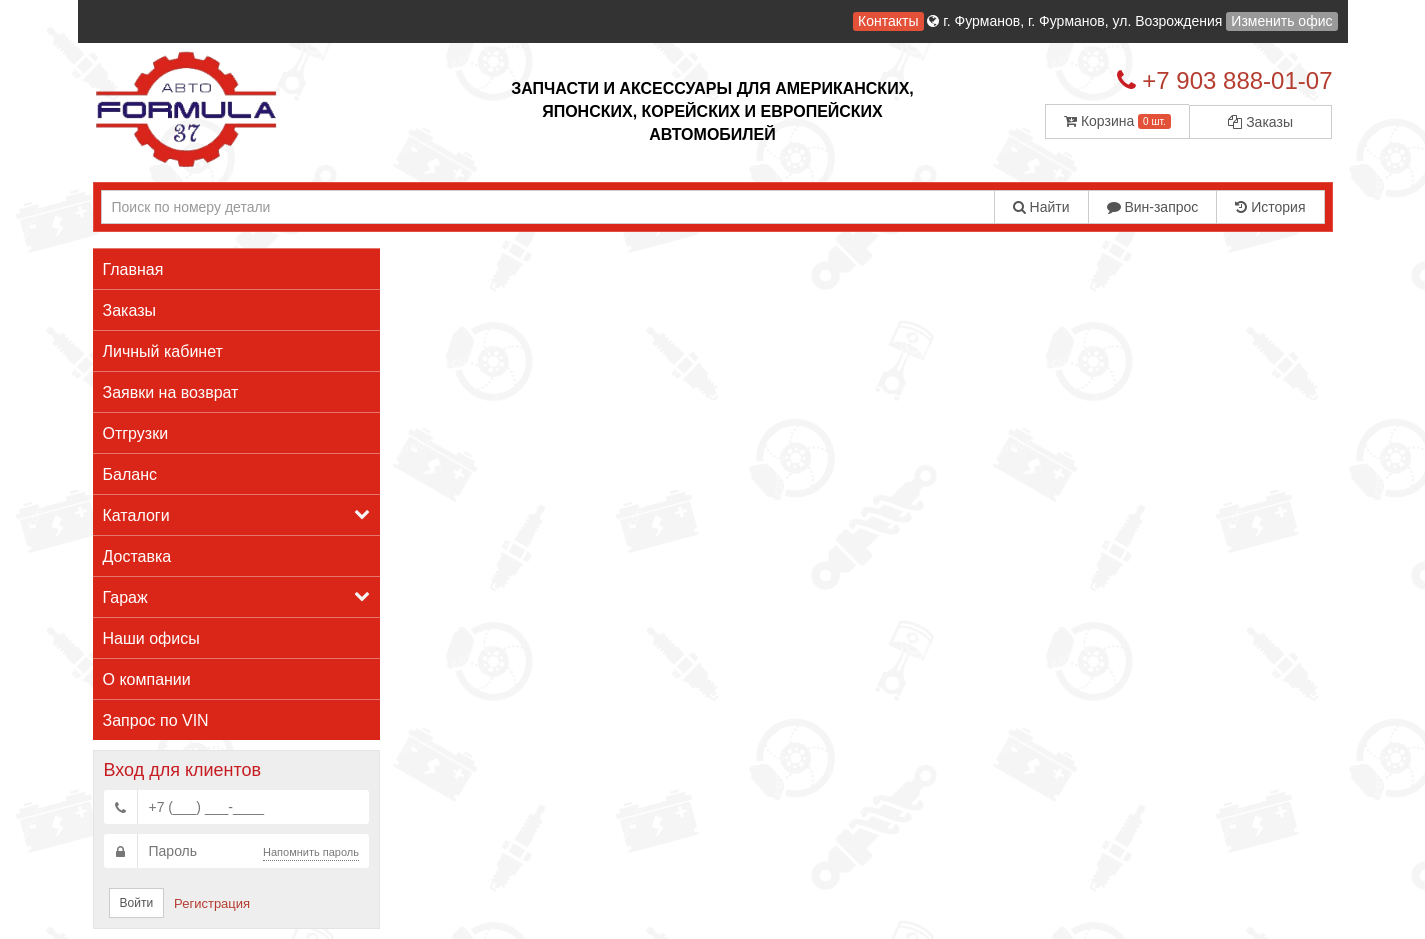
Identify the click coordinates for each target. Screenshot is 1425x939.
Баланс (130, 474)
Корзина (1117, 121)
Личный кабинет (163, 351)
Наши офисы (151, 638)
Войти (137, 903)
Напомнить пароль (311, 852)
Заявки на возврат (171, 392)
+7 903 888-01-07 (1237, 80)
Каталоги (237, 514)
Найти (1041, 207)
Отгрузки (136, 433)
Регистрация (212, 903)
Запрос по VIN (156, 720)
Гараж (237, 596)
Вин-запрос (1153, 207)
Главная (133, 269)
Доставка (137, 556)
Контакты (888, 21)
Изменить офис (1281, 21)
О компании (147, 679)
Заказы (1260, 122)
